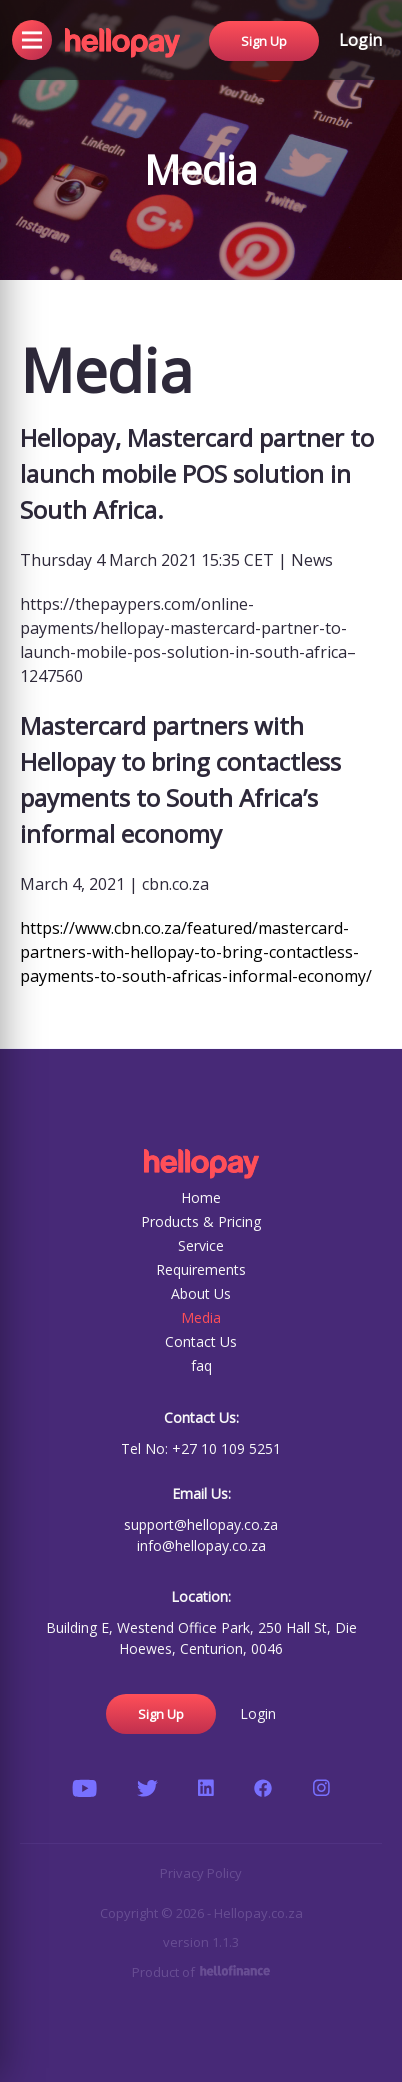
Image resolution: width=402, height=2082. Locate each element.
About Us (201, 1293)
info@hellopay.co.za (201, 1545)
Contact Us (201, 1341)
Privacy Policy (201, 1873)
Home (201, 1197)
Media (201, 1317)
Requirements (201, 1269)
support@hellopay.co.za (201, 1524)
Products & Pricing (201, 1221)
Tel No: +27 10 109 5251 (201, 1448)
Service (201, 1245)
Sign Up (264, 38)
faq (201, 1365)
